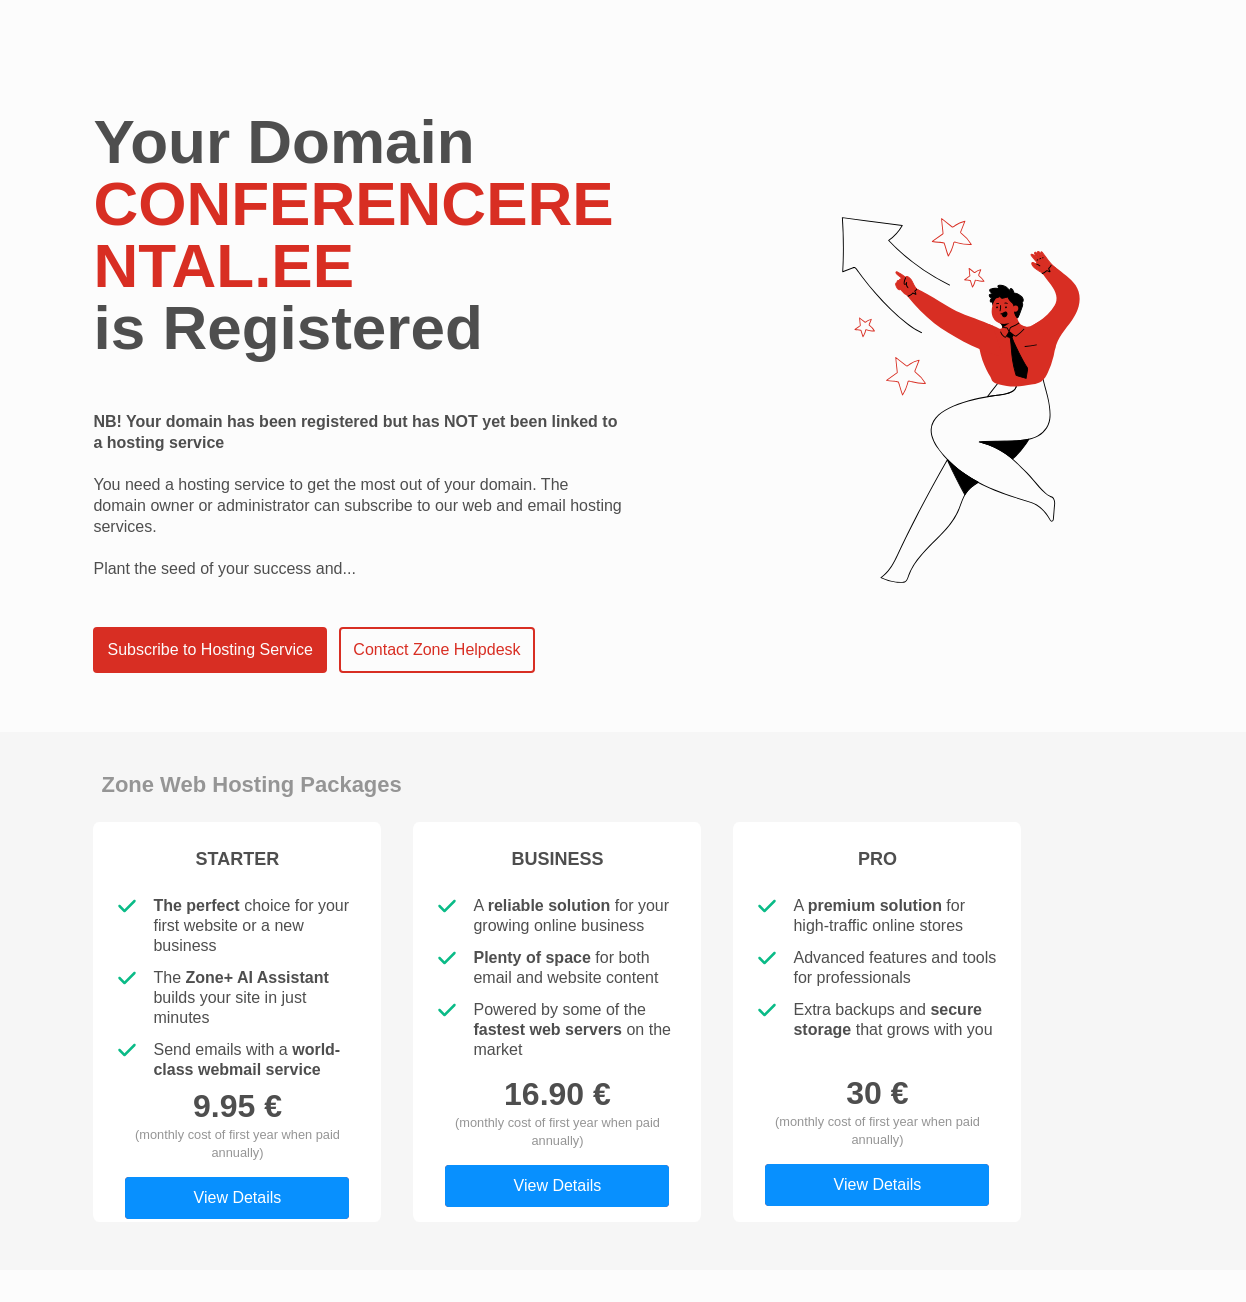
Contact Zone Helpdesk (436, 649)
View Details (238, 1197)
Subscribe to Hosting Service (209, 649)
